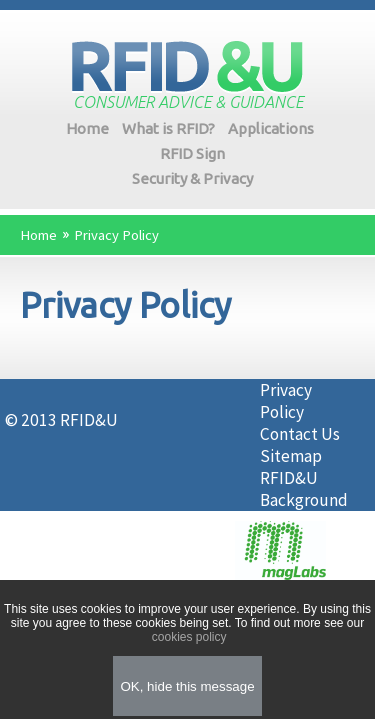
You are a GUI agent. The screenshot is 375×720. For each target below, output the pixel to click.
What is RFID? (168, 128)
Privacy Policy (116, 235)
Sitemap (291, 456)
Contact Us (300, 434)
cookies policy (187, 637)
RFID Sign (192, 153)
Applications (271, 128)
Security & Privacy (192, 178)
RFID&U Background (304, 489)
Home (87, 128)
